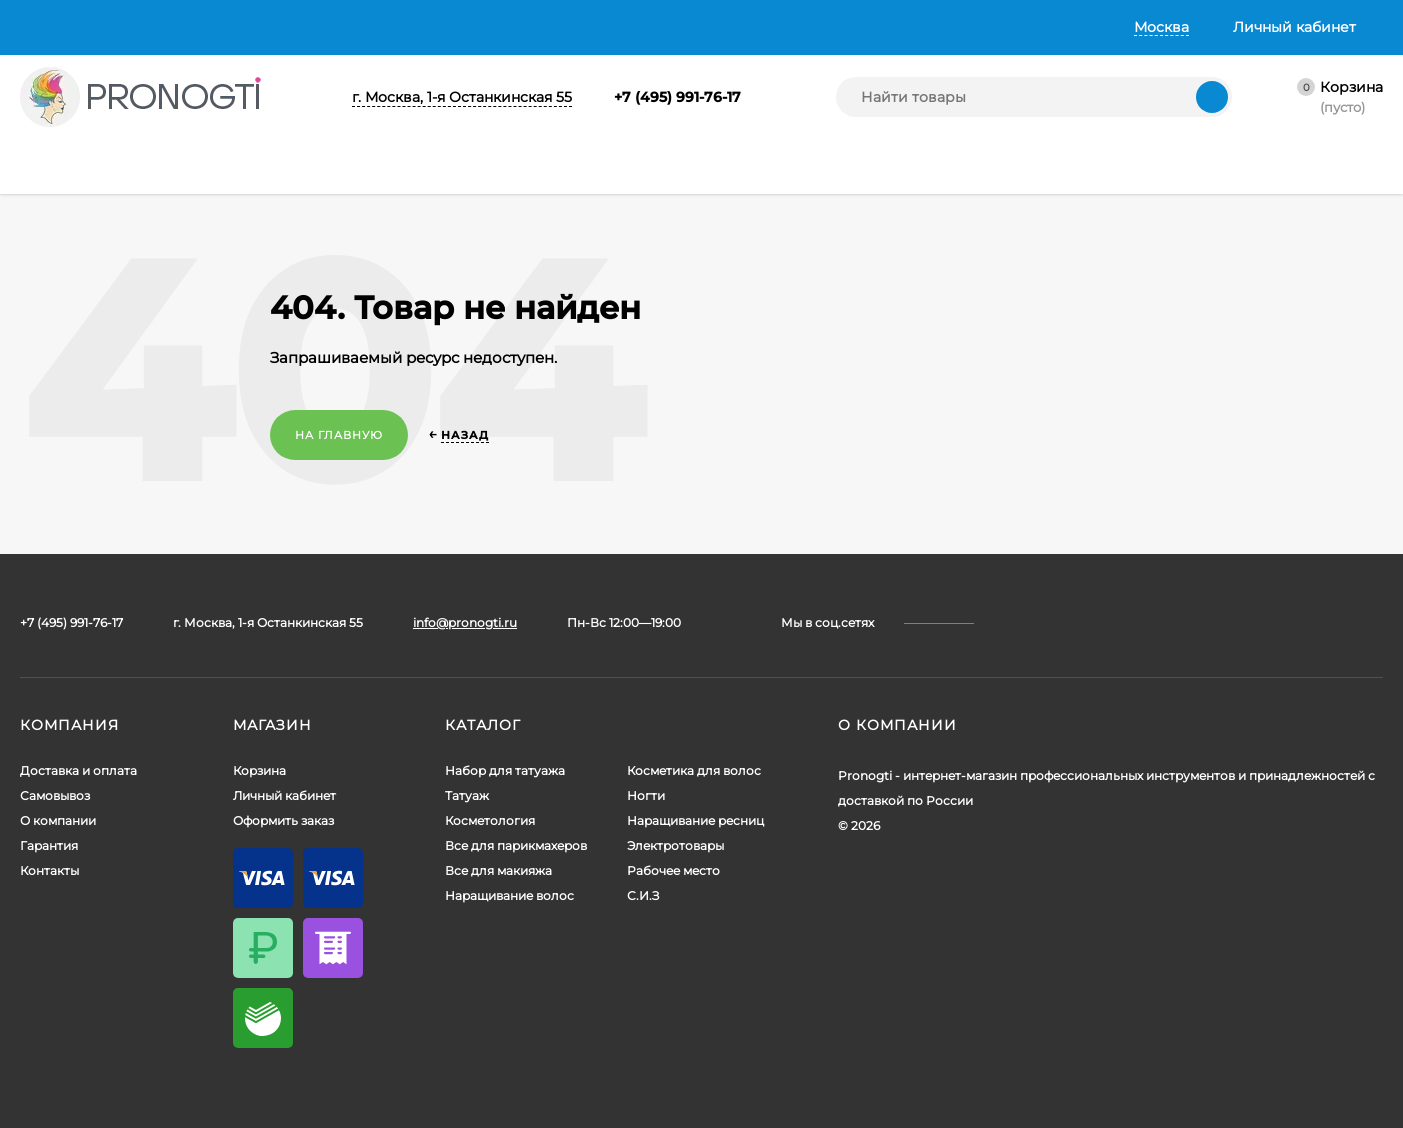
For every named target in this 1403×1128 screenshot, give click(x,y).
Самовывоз (225, 27)
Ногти (646, 795)
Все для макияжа (498, 870)
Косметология (490, 820)
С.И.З (643, 895)
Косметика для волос (694, 770)
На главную (339, 435)
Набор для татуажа (505, 770)
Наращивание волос (509, 895)
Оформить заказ (283, 820)
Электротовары (675, 845)
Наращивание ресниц (695, 820)
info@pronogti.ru (465, 622)
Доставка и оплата (87, 27)
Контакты (546, 27)
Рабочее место (673, 870)
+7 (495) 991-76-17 (677, 97)
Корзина (259, 770)
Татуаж (467, 795)
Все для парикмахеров (516, 845)
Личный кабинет (284, 795)
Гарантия (449, 27)
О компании (341, 27)
